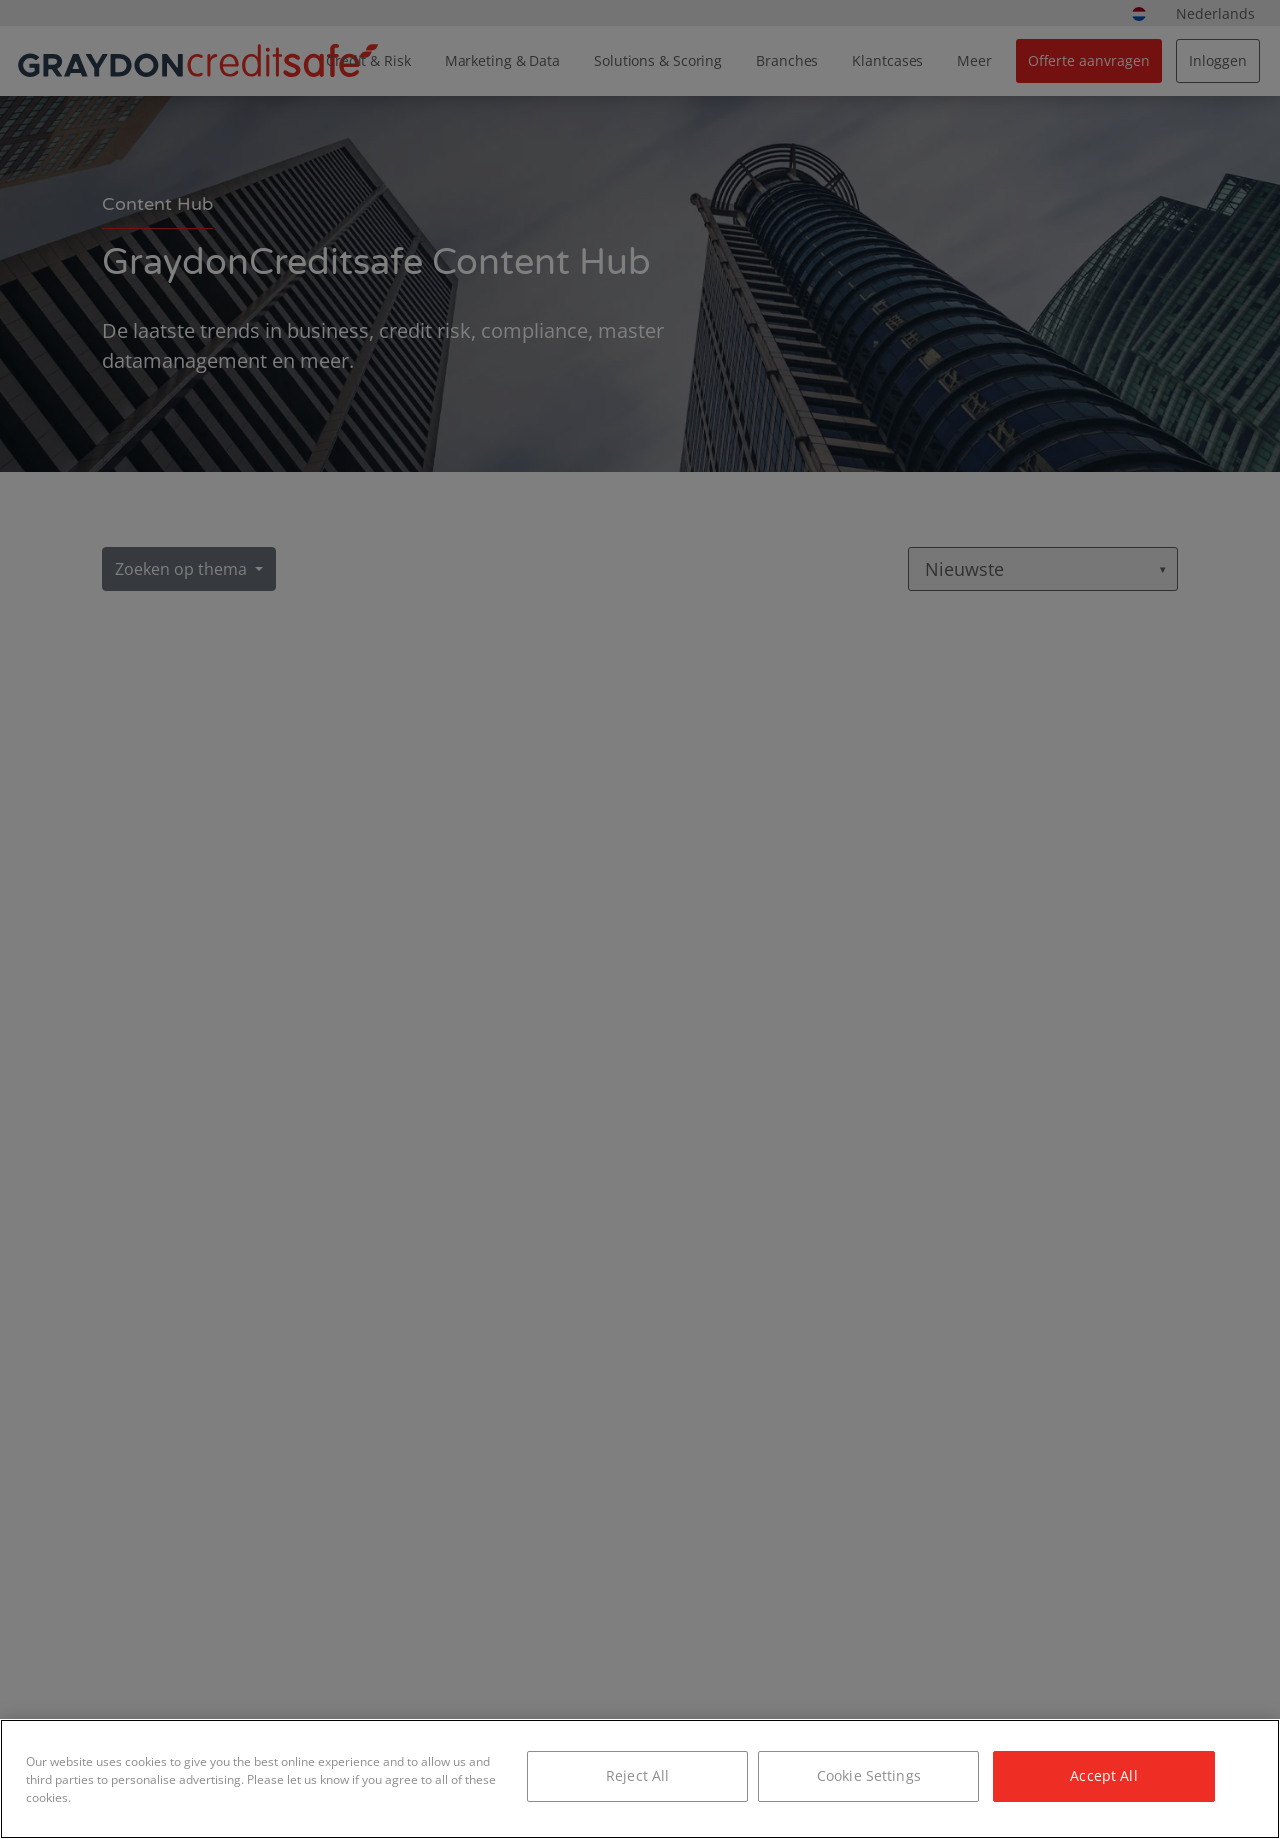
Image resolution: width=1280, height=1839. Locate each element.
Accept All (1103, 1775)
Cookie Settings (869, 1775)
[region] (640, 1779)
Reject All (637, 1775)
